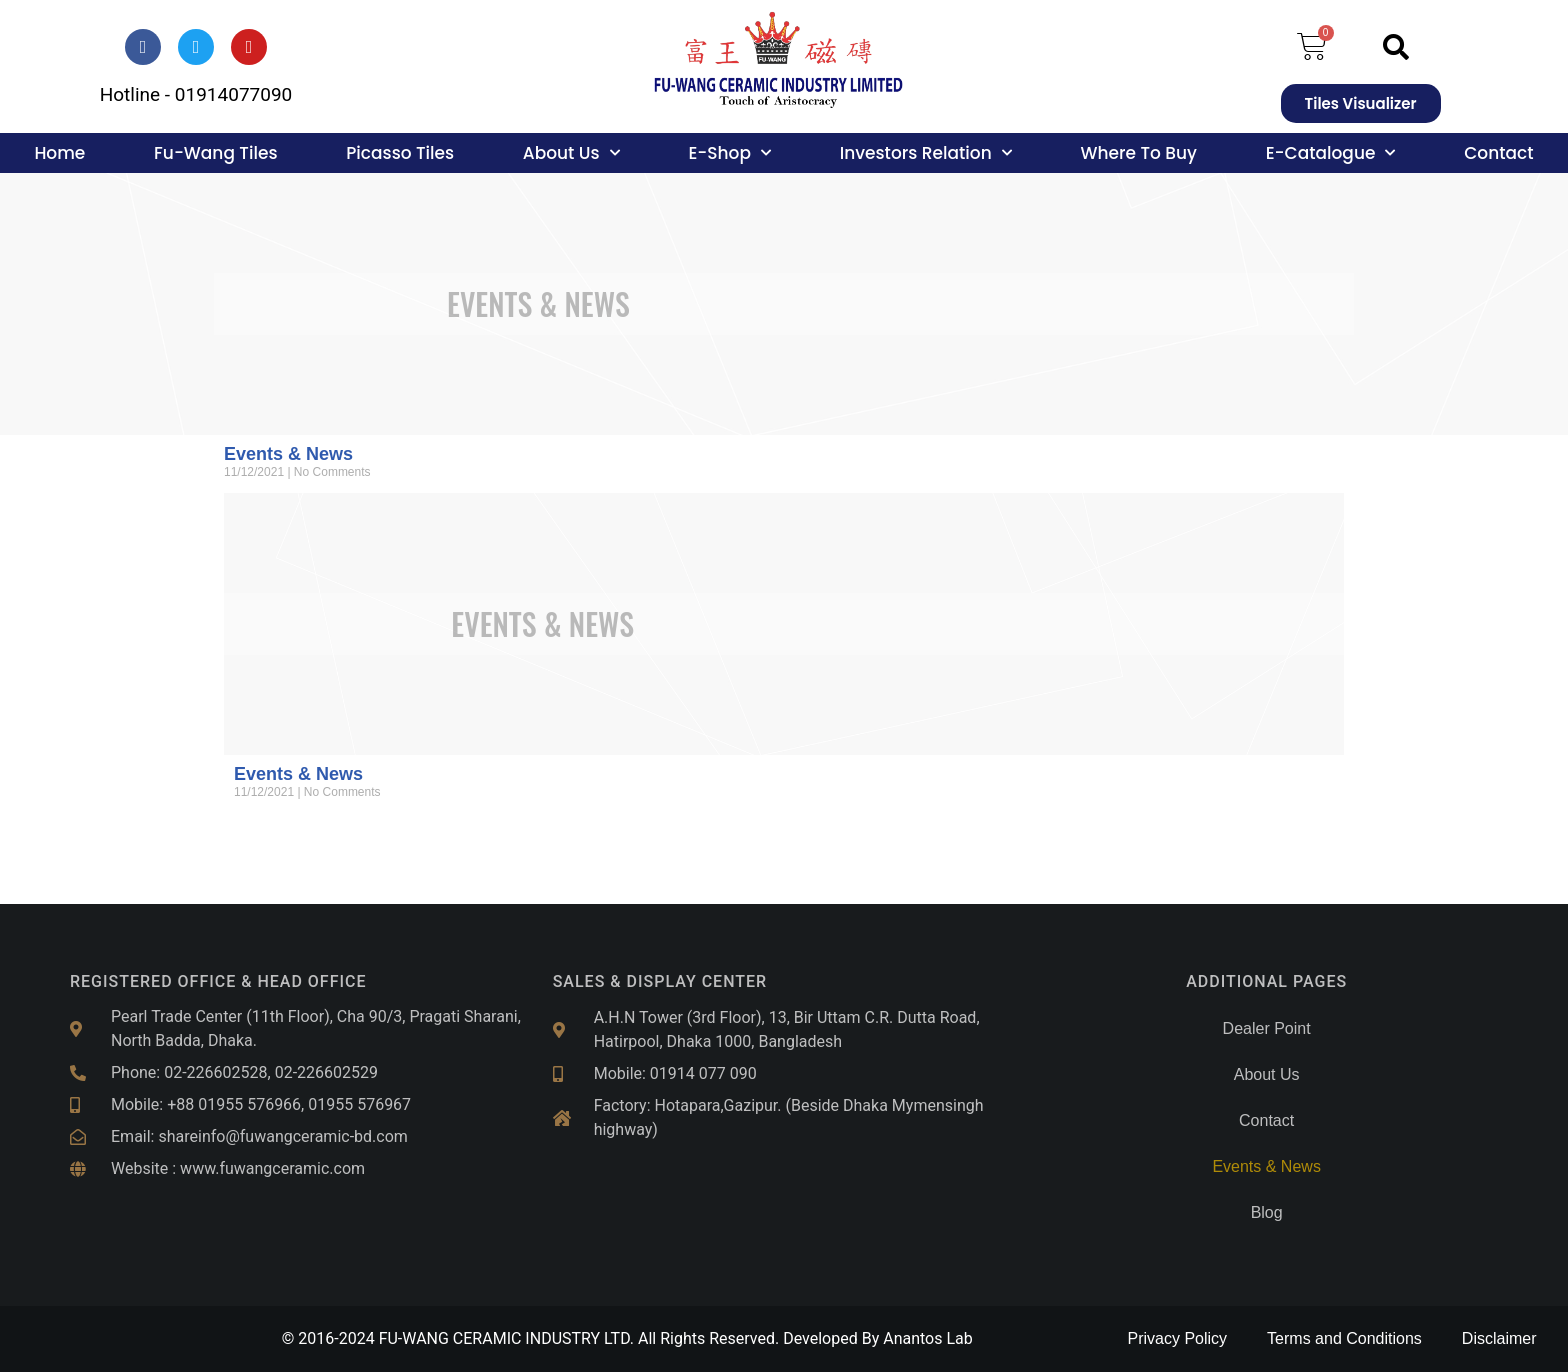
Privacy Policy (1178, 1338)
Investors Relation (926, 153)
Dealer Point (1267, 1028)
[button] (1396, 47)
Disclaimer (1499, 1338)
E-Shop (729, 153)
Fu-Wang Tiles (215, 153)
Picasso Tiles (400, 153)
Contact (1498, 153)
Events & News (288, 454)
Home (59, 153)
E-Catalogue (1331, 153)
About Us (571, 153)
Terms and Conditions (1344, 1338)
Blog (1267, 1212)
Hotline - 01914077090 (196, 94)
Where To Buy (1138, 153)
